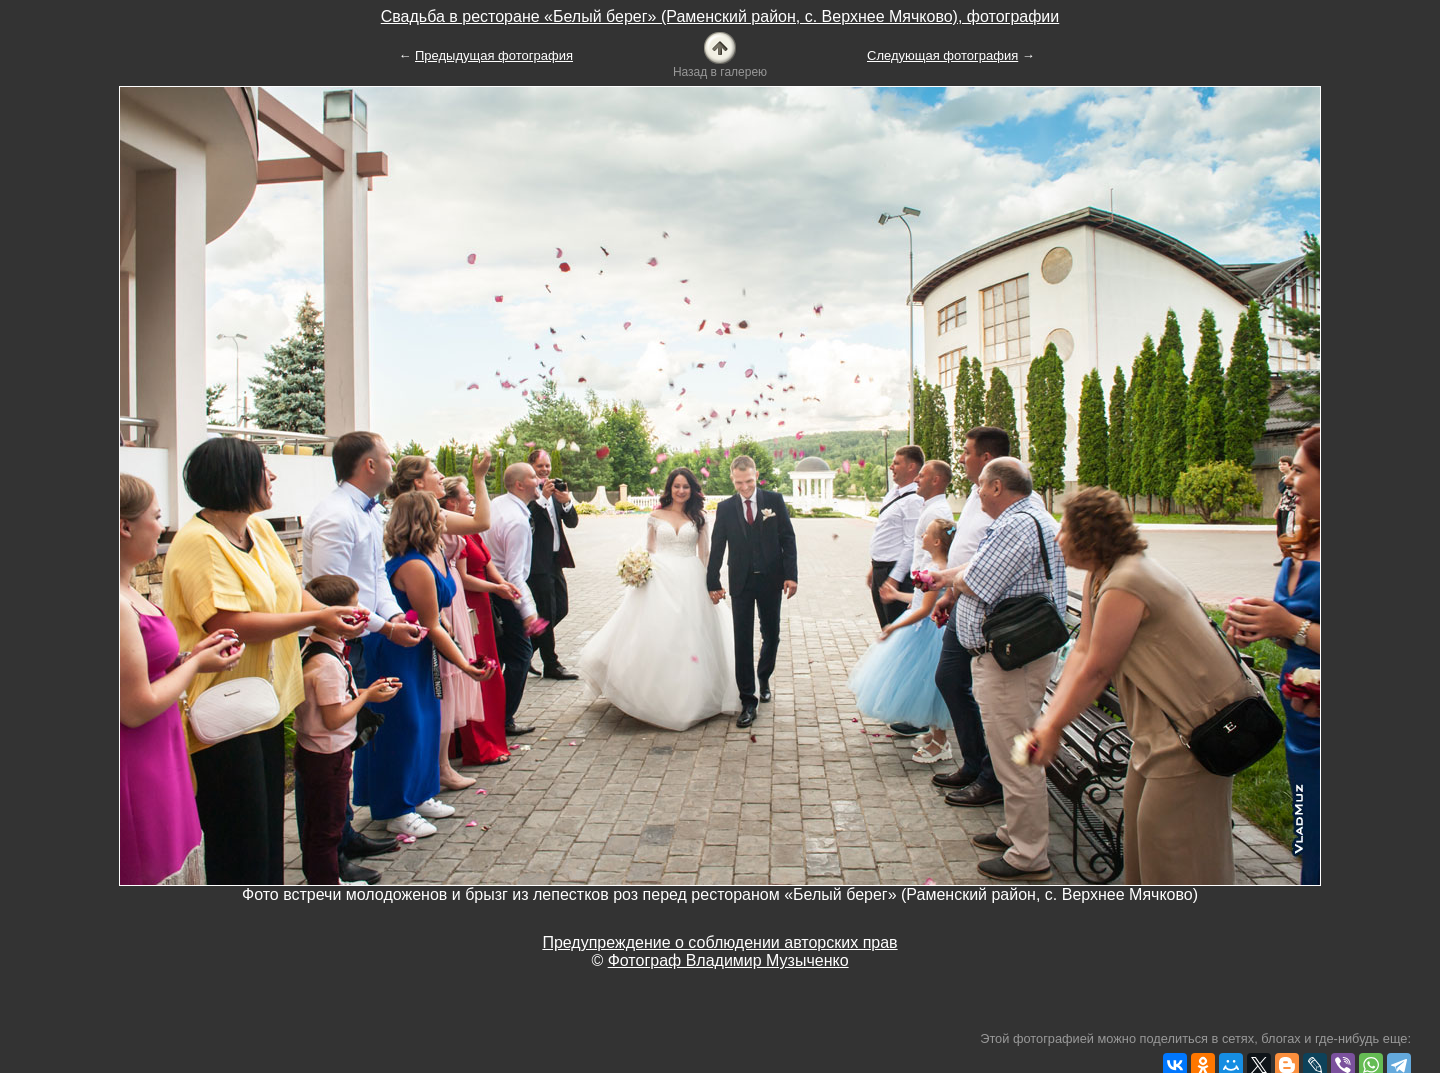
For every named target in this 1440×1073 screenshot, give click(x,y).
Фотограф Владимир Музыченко (728, 960)
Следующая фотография (942, 55)
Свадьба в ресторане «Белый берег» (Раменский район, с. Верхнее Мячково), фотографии (720, 16)
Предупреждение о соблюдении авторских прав (719, 942)
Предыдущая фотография (494, 55)
